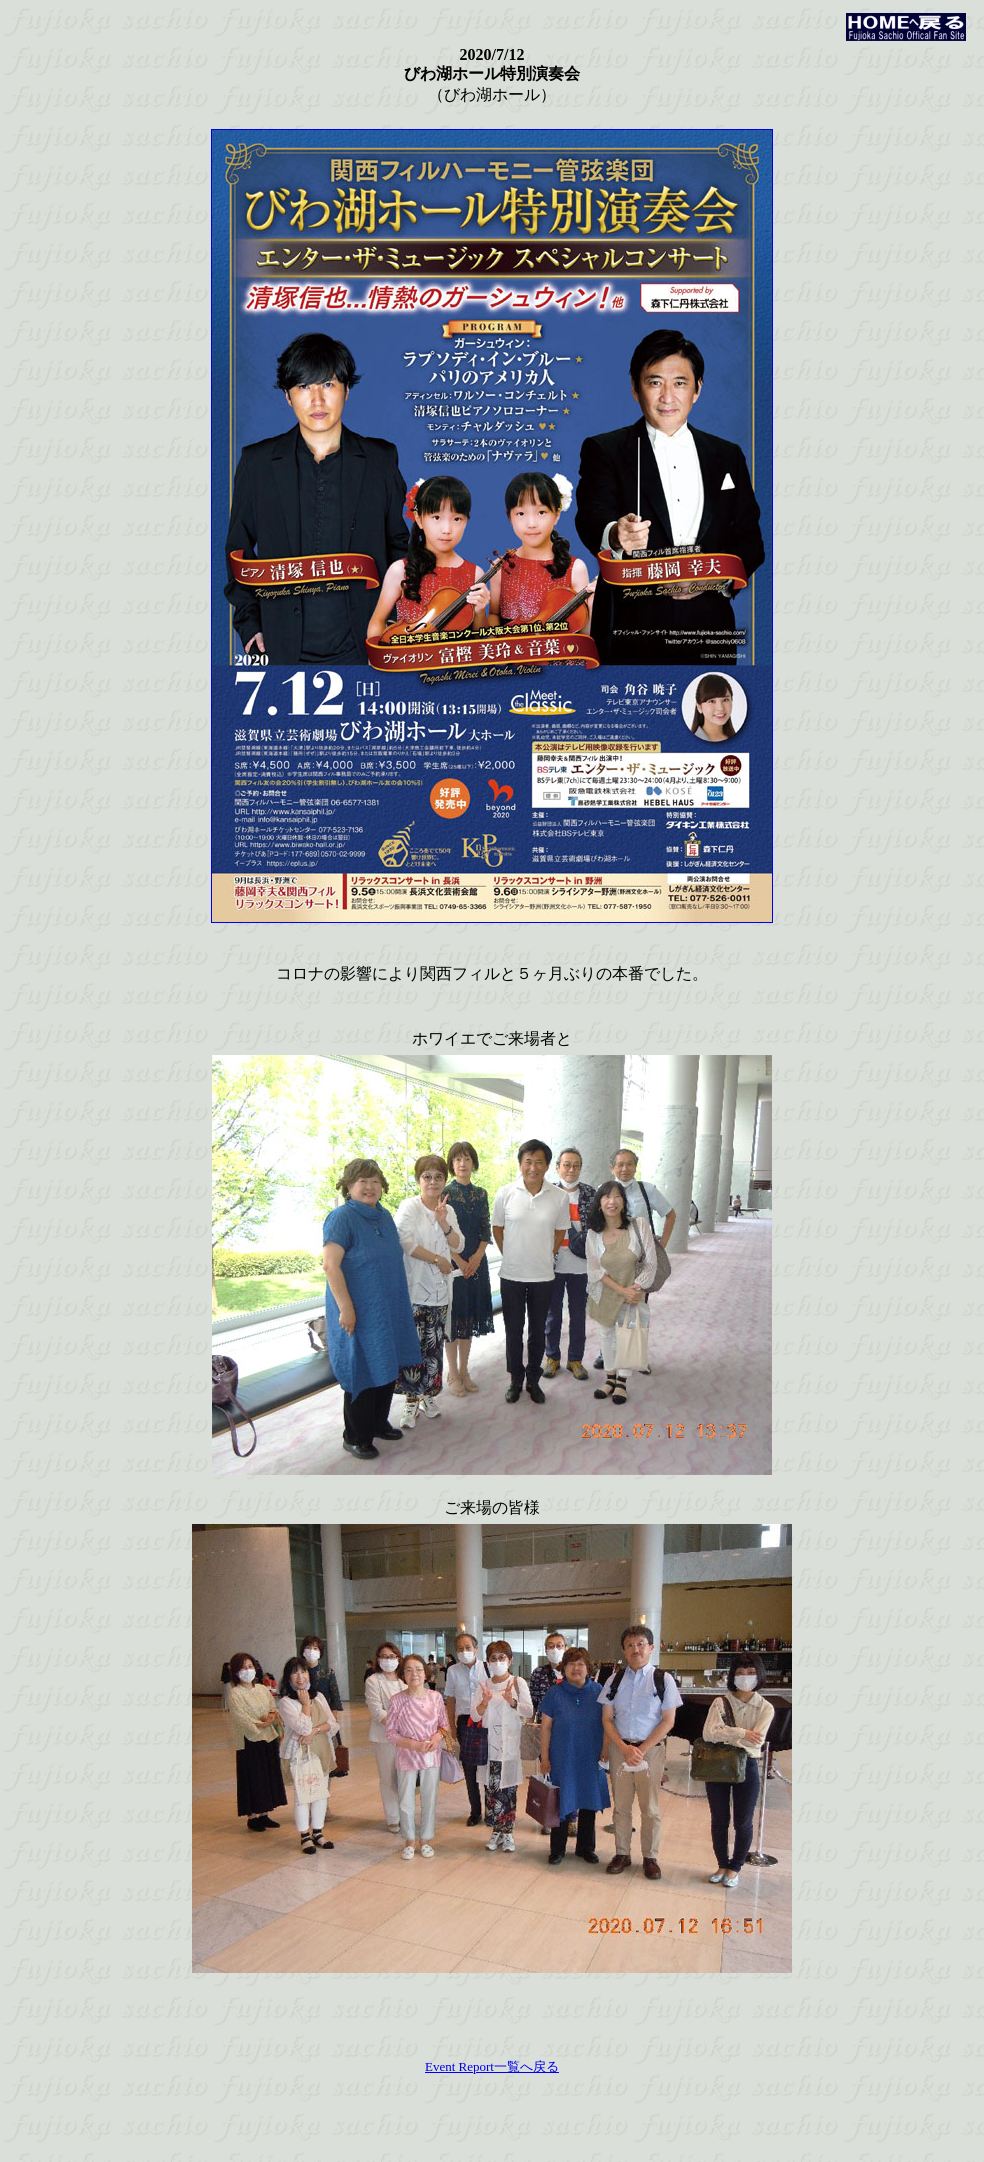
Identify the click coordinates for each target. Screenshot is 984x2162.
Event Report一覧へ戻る (492, 2066)
